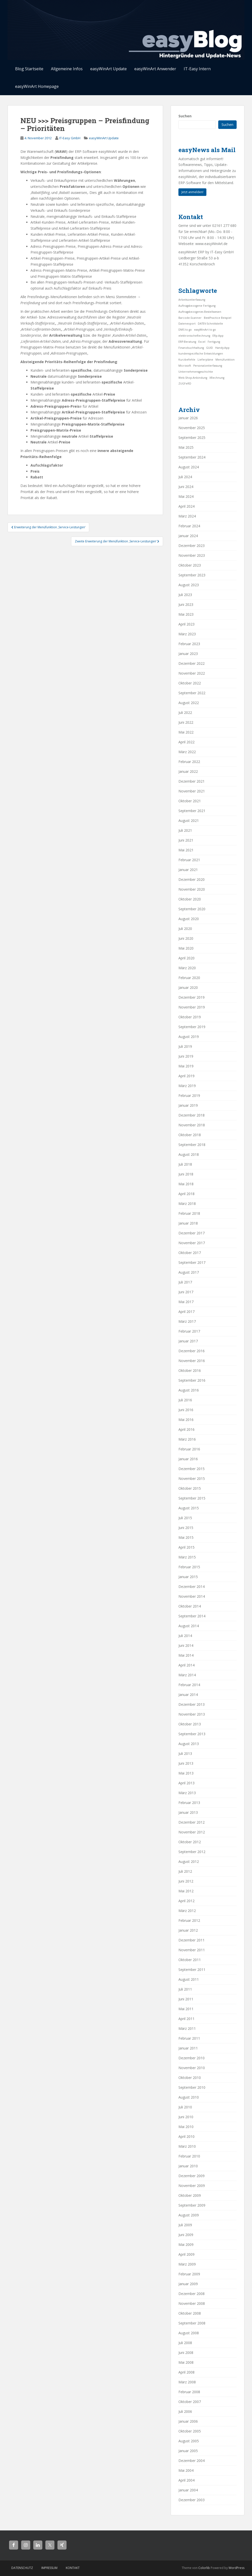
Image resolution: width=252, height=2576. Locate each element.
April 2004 (186, 2480)
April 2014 (186, 1665)
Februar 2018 (189, 1213)
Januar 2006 (188, 2421)
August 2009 (188, 2215)
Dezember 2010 (191, 2058)
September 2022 (191, 692)
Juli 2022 (185, 712)
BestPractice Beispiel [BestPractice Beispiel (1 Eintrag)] (217, 318)
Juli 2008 (185, 2342)
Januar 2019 (188, 1105)
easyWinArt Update (108, 69)
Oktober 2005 (189, 2431)
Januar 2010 (188, 2166)
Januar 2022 (188, 771)
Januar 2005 (188, 2450)
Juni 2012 (185, 1881)
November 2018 (191, 1125)
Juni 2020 (185, 938)
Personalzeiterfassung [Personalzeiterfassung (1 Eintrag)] (207, 365)
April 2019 (186, 1075)
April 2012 (186, 1900)
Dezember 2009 (191, 2175)
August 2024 (188, 467)
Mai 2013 (186, 1773)
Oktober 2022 (189, 683)
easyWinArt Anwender (155, 69)
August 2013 (188, 1743)
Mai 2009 (186, 2244)
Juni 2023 (185, 604)
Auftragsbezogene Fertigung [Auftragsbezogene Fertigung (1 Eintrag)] (196, 305)
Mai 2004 (186, 2470)
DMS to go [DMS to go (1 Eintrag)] (185, 329)
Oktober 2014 (189, 1606)
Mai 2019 (186, 1066)
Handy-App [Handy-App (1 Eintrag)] (222, 348)
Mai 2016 (186, 1419)
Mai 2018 (186, 1183)
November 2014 (191, 1596)
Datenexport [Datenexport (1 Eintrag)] (187, 323)
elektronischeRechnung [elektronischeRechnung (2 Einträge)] (194, 335)
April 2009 (186, 2254)
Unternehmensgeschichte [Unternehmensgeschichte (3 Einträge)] (195, 371)
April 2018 (186, 1193)
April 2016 (186, 1429)
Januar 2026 (188, 417)
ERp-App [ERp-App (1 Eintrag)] (218, 335)
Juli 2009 (185, 2224)
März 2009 (187, 2264)
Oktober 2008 (189, 2313)
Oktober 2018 (189, 1134)
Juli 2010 (185, 2107)
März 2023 (187, 634)
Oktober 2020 (189, 899)
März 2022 (187, 751)
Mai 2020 (186, 948)
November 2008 (191, 2303)
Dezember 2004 (191, 2460)
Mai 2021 (186, 850)
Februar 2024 (189, 526)
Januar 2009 (188, 2283)
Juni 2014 (185, 1645)
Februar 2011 (189, 2038)
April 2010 (186, 2136)
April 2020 (186, 958)
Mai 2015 (186, 1537)
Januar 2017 (188, 1341)
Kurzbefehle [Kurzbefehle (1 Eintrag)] (186, 359)
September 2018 (191, 1144)
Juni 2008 (185, 2352)
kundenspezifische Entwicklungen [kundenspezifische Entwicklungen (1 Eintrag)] (200, 353)
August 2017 (188, 1272)
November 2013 (191, 1714)
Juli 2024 (185, 476)
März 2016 (187, 1439)
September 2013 (191, 1733)
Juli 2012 (185, 1871)
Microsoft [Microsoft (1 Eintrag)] (184, 365)
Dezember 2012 (191, 1822)
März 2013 (187, 1792)
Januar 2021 (188, 869)
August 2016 (188, 1390)
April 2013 (186, 1783)
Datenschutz (22, 2568)
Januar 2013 (188, 1812)
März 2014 (187, 1675)
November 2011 (191, 1949)
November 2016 (191, 1360)
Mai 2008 (186, 2362)
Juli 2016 (185, 1400)
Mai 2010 (186, 2126)
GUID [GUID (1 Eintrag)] (209, 348)
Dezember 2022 (191, 663)
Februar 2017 (189, 1331)
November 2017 (191, 1242)
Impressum (49, 2568)
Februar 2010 (189, 2156)
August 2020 (188, 918)
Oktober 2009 (189, 2195)
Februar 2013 (189, 1802)
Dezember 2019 (191, 997)
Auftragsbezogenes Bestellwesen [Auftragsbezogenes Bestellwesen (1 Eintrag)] (199, 312)
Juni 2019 (185, 1056)
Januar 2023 (188, 653)
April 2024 (186, 506)
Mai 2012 (186, 1891)
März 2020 (187, 967)
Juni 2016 (185, 1409)
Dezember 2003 (191, 2499)
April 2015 (186, 1547)
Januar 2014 (188, 1694)
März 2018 (187, 1203)
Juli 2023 (185, 594)
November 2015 (191, 1478)
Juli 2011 (185, 1989)
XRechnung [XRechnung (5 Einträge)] (216, 377)
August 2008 (188, 2332)
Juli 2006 (185, 2411)
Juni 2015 (185, 1527)
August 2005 (188, 2441)
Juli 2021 (185, 830)
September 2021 (191, 810)
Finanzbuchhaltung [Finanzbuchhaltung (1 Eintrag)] (191, 348)
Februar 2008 (189, 2391)
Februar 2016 (189, 1449)
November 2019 (191, 1007)
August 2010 (188, 2097)
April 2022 (186, 742)
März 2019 (187, 1085)
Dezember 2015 (191, 1468)
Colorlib (204, 2568)
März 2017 (187, 1321)
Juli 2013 (185, 1753)
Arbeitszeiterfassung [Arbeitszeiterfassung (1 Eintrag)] (191, 299)
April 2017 (186, 1311)
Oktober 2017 (189, 1252)
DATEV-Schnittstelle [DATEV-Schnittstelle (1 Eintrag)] (210, 323)
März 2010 (187, 2146)
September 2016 (191, 1380)
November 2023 (191, 555)
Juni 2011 (185, 1999)
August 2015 (188, 1508)
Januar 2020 (188, 987)
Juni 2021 (185, 840)
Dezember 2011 (191, 1940)
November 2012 (191, 1832)
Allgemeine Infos (67, 69)
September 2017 (191, 1262)
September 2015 (191, 1498)
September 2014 (191, 1616)
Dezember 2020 (191, 879)
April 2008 (186, 2372)
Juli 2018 (185, 1164)
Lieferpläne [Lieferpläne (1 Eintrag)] (205, 359)
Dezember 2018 (191, 1115)
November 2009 (191, 2185)
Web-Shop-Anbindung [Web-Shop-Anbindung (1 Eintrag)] (192, 377)
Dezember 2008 (191, 2293)
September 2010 (191, 2087)
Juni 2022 (185, 722)
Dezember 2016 (191, 1350)
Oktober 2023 (189, 565)
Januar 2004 (188, 2490)
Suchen (185, 116)
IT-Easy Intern (197, 69)
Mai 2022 (186, 732)
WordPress (236, 2568)
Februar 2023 (189, 643)
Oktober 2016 (189, 1370)
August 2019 (188, 1036)
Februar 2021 (189, 859)
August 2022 (188, 702)
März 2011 (187, 2028)
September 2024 (191, 457)
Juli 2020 (185, 928)
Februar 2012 (189, 1920)
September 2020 (191, 909)
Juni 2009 (185, 2234)
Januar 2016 (188, 1458)
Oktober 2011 (189, 1959)
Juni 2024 (185, 486)
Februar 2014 (189, 1684)
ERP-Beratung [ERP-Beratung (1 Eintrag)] (187, 341)
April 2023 (186, 624)
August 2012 (188, 1861)
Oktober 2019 (189, 1017)
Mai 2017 (186, 1301)
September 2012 (191, 1851)
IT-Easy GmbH (69, 138)
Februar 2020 (189, 977)
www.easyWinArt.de (211, 243)
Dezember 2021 (191, 781)
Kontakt (73, 2568)
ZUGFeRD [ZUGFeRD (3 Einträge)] (184, 383)
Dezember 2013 (191, 1704)
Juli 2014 (185, 1635)
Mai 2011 (186, 2008)
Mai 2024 (186, 496)
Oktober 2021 (189, 800)
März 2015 (187, 1557)
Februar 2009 (189, 2274)
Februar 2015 (189, 1566)
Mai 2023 (186, 614)
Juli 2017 (185, 1282)
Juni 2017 (185, 1292)
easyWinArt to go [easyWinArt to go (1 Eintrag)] (205, 329)
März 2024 (187, 516)
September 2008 (191, 2323)
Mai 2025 (186, 447)
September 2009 (191, 2205)
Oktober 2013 (189, 1724)
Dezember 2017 (191, 1233)
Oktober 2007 (189, 2401)
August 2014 (188, 1625)
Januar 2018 (188, 1223)
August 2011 (188, 1979)
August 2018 (188, 1154)
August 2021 (188, 820)
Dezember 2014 (191, 1586)
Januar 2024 (188, 535)
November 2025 (191, 427)
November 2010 (191, 2067)
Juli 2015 (185, 1517)
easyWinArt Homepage (37, 86)
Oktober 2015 (189, 1488)
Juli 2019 (185, 1046)
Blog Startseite (29, 69)
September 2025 (191, 437)
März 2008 (187, 2382)
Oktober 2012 (189, 1841)
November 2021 (191, 791)
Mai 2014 (186, 1655)
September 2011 (191, 1969)
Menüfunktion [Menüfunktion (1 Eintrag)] (225, 359)
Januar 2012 (188, 1930)
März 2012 (187, 1910)
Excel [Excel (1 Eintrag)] (201, 341)
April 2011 (186, 2018)
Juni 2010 (185, 2116)
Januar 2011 (188, 2048)
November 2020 (191, 889)
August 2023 (188, 584)
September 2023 (191, 575)
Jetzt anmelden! (192, 192)
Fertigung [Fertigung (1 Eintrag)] (214, 341)
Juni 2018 (185, 1174)
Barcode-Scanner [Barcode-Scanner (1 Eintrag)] (190, 318)
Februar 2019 (189, 1095)
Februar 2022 (189, 761)
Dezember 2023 (191, 545)
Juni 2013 (185, 1763)
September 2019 (191, 1026)
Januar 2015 (188, 1576)
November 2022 (191, 673)
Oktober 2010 (189, 2077)
